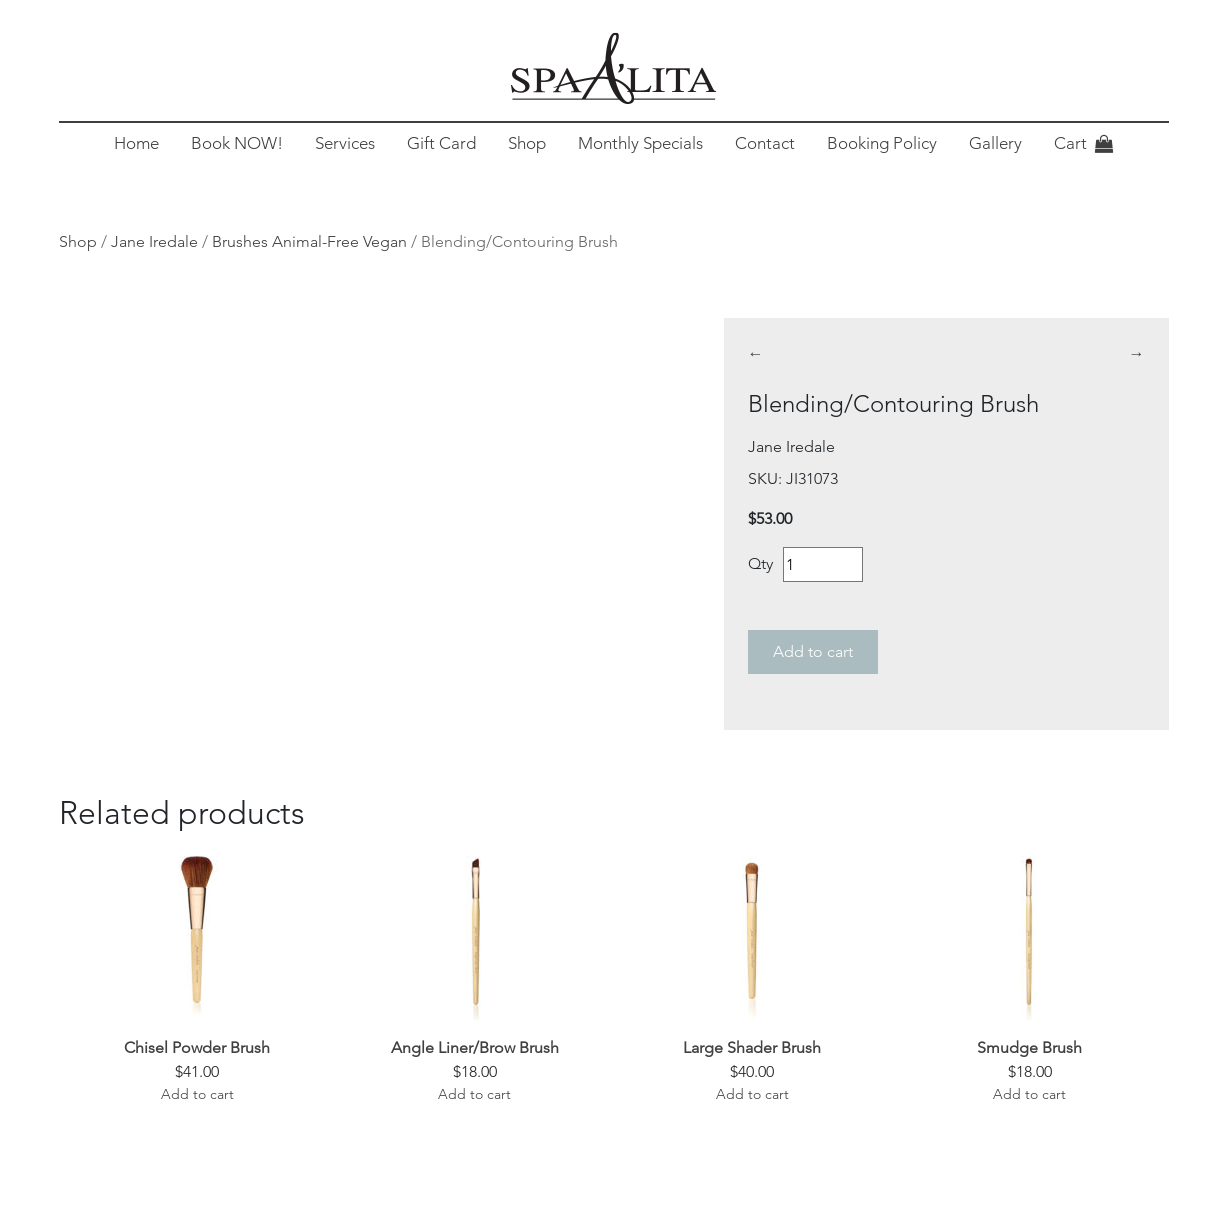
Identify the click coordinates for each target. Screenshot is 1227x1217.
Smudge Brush (1029, 1047)
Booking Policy (882, 143)
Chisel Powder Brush (197, 1047)
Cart (1070, 143)
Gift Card (441, 143)
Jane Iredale (154, 241)
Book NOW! (237, 143)
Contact (765, 143)
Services (345, 143)
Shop (527, 143)
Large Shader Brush (752, 1047)
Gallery (995, 143)
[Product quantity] (823, 564)
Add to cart (813, 651)
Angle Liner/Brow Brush (475, 1047)
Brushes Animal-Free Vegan (309, 241)
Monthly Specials (640, 143)
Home (136, 143)
